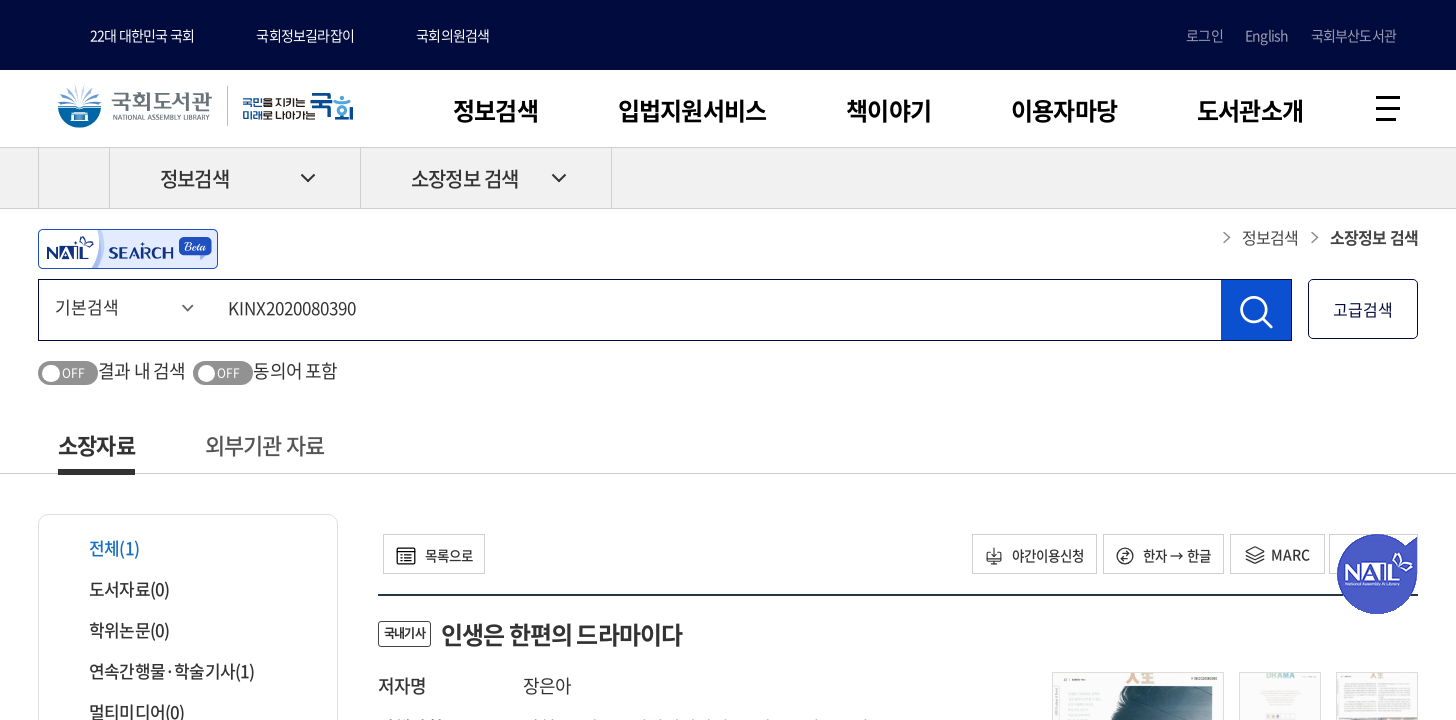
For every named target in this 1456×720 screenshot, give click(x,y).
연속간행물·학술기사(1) (159, 673)
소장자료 (96, 447)
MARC (1268, 557)
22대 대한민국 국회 (142, 35)
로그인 (1204, 35)
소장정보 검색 (464, 181)
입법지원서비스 (692, 110)
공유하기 (1403, 181)
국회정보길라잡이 (305, 35)
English (1266, 35)
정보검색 (495, 110)
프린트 (1333, 181)
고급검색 (1363, 312)
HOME (74, 181)
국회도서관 (140, 107)
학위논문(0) (116, 632)
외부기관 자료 (264, 447)
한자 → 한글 (1150, 557)
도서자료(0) (116, 591)
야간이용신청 (1012, 557)
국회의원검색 (452, 35)
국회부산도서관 (1353, 35)
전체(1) (101, 550)
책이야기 (888, 110)
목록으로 (439, 557)
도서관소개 (1250, 110)
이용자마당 (1064, 110)
